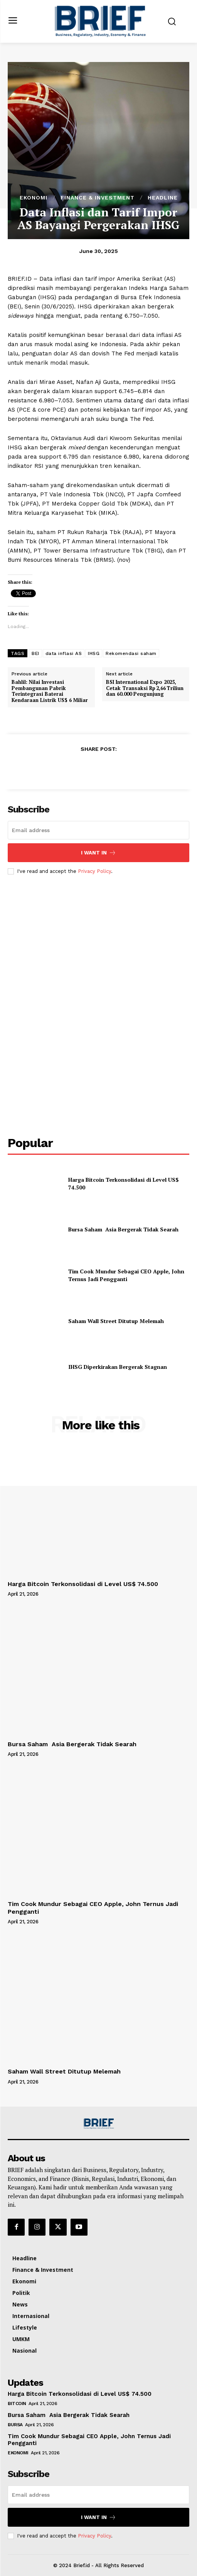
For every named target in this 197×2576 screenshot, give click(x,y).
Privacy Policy (94, 871)
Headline (163, 197)
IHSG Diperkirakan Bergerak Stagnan (117, 1366)
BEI (35, 653)
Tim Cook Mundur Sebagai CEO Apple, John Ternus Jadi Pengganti (126, 1275)
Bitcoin (17, 2403)
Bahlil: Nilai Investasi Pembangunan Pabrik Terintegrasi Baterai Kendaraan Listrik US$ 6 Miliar (50, 691)
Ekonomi (33, 197)
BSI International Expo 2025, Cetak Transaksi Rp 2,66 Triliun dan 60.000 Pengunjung (145, 688)
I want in (98, 852)
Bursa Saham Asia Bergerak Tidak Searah (123, 1229)
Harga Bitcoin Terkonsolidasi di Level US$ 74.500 (83, 1584)
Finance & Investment (98, 197)
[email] (98, 830)
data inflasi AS (63, 653)
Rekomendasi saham (131, 653)
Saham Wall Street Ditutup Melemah (116, 1321)
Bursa (15, 2424)
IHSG (93, 653)
